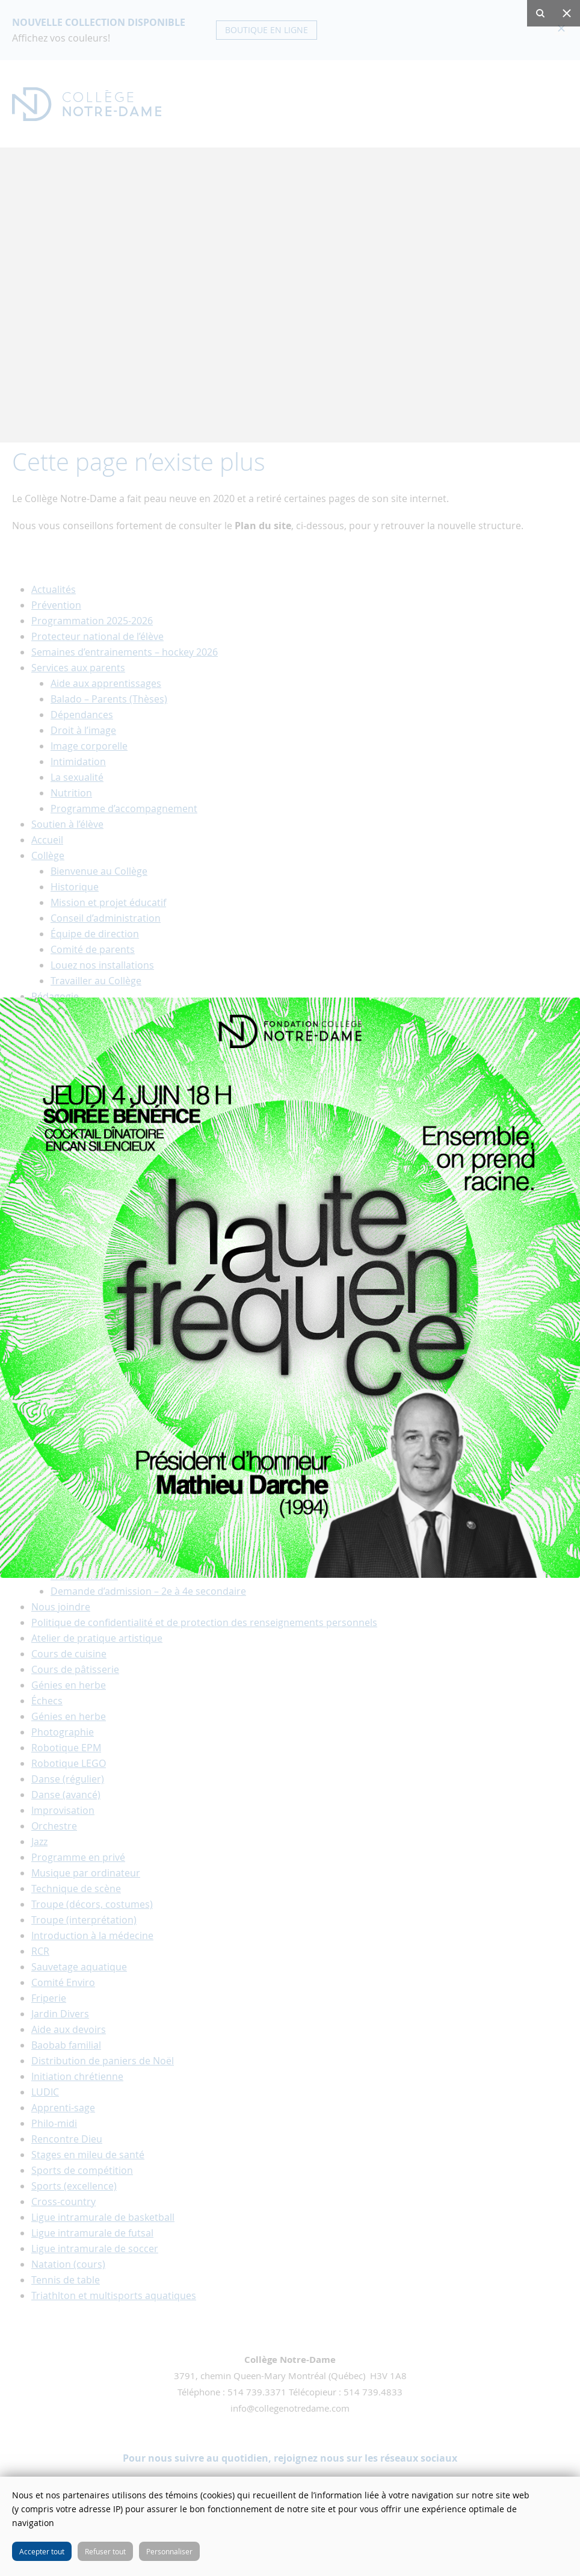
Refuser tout (105, 2551)
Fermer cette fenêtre (562, 2495)
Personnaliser (169, 2551)
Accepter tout (41, 2551)
